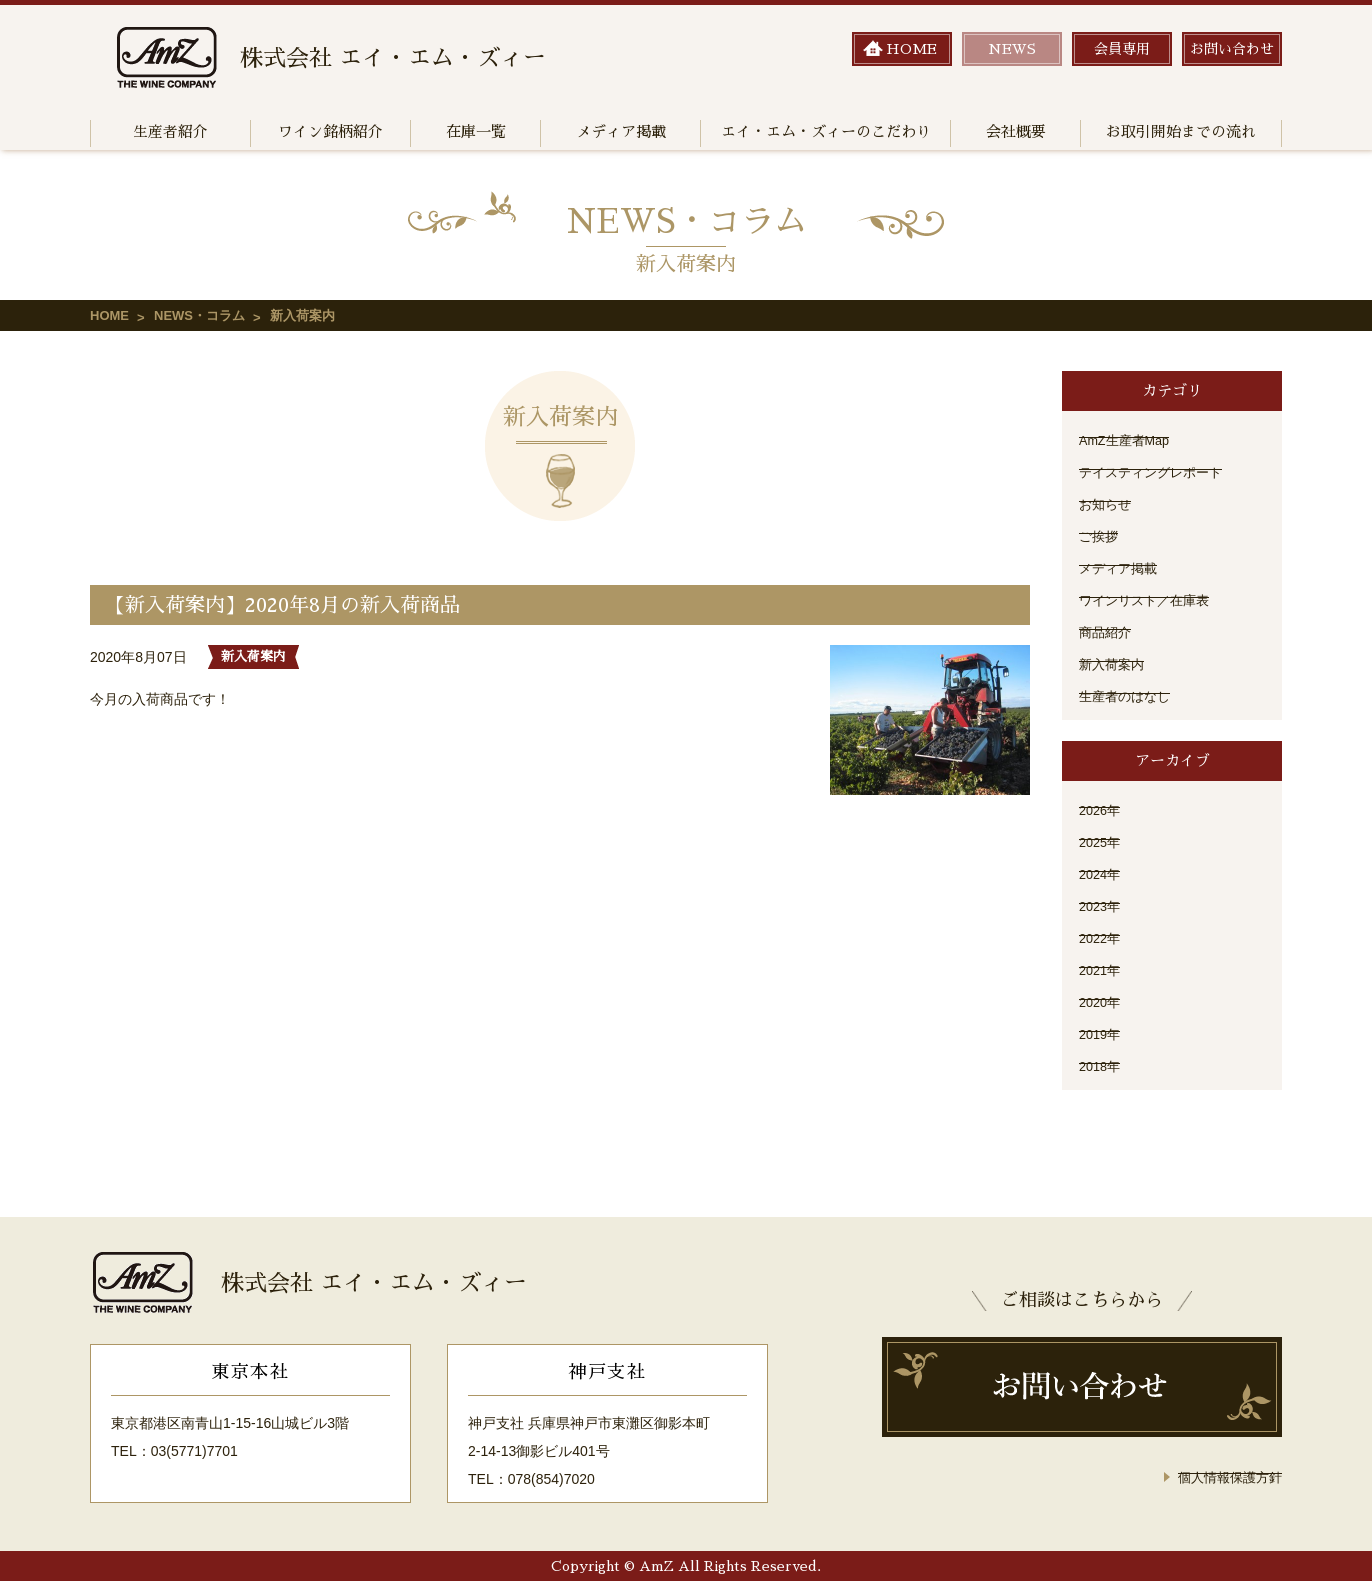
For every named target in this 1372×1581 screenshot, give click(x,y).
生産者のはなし (1128, 696)
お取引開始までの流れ (1181, 131)
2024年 (1101, 874)
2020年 (1101, 1002)
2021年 (1101, 970)
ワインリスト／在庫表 (1149, 600)
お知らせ (1107, 504)
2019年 (1101, 1034)
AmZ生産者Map (1128, 440)
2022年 (1101, 938)
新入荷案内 (1114, 664)
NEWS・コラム (199, 315)
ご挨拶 (1100, 536)
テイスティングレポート (1156, 472)
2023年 (1101, 906)
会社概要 (1016, 131)
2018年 (1101, 1066)
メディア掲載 (621, 131)
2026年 (1101, 810)
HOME (109, 315)
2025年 (1101, 842)
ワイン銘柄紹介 (330, 131)
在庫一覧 (476, 131)
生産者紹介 (170, 131)
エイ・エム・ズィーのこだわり (826, 131)
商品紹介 (1107, 632)
